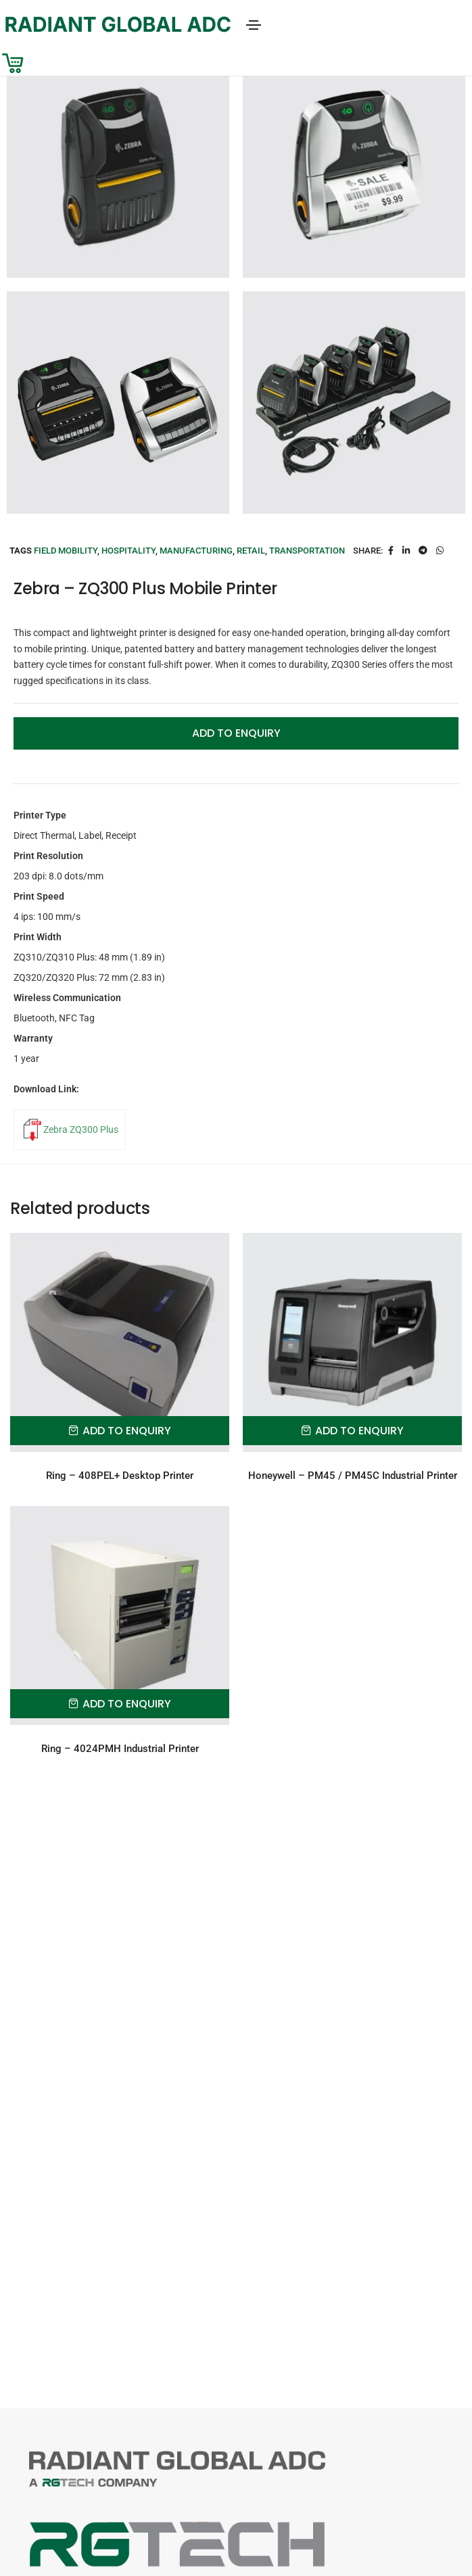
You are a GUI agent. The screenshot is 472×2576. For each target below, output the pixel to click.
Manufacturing (196, 550)
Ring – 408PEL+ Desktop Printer (119, 1475)
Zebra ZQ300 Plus (80, 1129)
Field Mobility (65, 550)
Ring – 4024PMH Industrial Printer (120, 1749)
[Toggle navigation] (253, 25)
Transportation (307, 550)
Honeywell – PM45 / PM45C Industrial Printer (352, 1475)
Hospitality (128, 550)
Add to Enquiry (236, 733)
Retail (251, 550)
